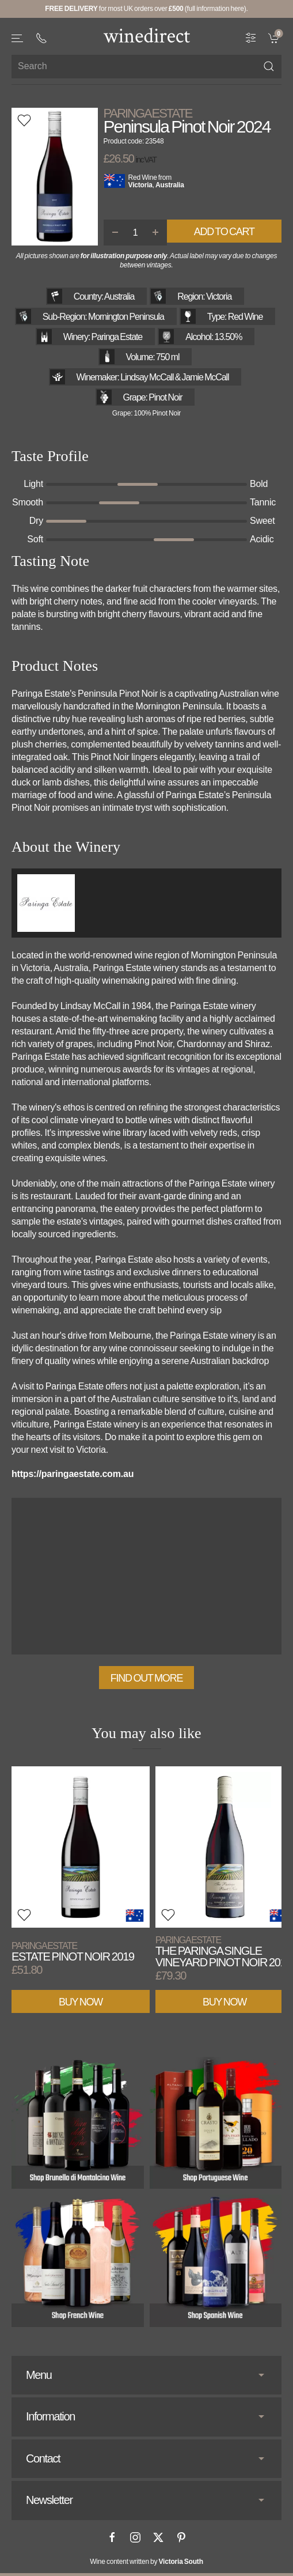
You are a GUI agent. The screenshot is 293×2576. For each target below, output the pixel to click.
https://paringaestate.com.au (73, 1474)
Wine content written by (146, 2562)
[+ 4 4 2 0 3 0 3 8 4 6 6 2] (41, 38)
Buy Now (80, 2001)
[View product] (81, 1847)
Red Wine (142, 177)
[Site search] (146, 66)
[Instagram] (135, 2537)
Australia (169, 185)
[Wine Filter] (251, 36)
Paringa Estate (148, 113)
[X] (158, 2537)
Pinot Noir (165, 397)
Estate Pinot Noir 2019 (73, 1951)
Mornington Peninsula (126, 317)
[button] (18, 38)
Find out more (146, 1678)
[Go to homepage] (147, 35)
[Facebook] (112, 2537)
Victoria (140, 185)
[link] (274, 36)
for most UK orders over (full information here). (146, 9)
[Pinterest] (181, 2537)
